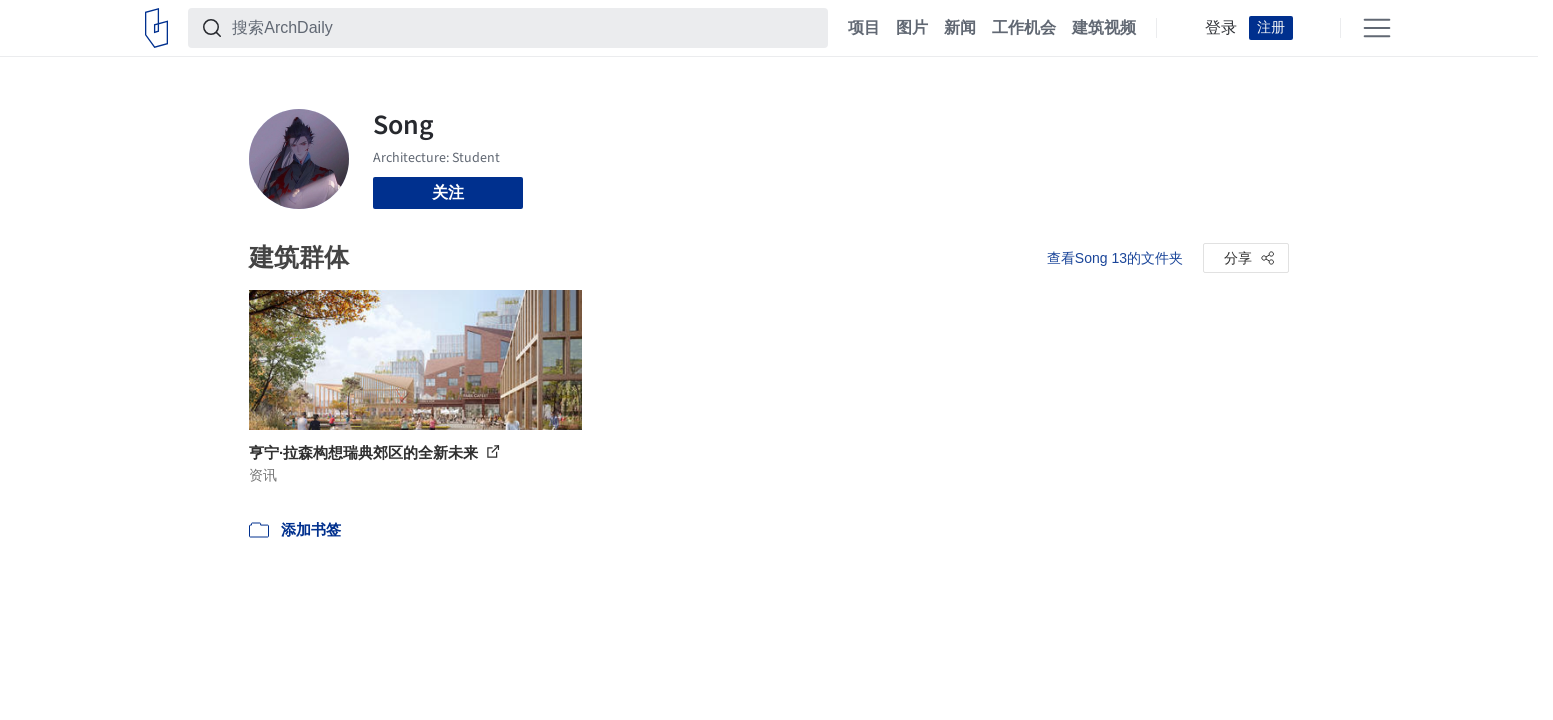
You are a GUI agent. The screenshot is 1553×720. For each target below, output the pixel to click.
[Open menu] (1377, 28)
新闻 (960, 28)
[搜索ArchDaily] (524, 28)
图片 (912, 28)
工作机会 (1024, 28)
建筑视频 (1104, 28)
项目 (864, 28)
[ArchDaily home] (156, 28)
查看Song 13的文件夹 (1115, 258)
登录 (1221, 28)
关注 (448, 192)
